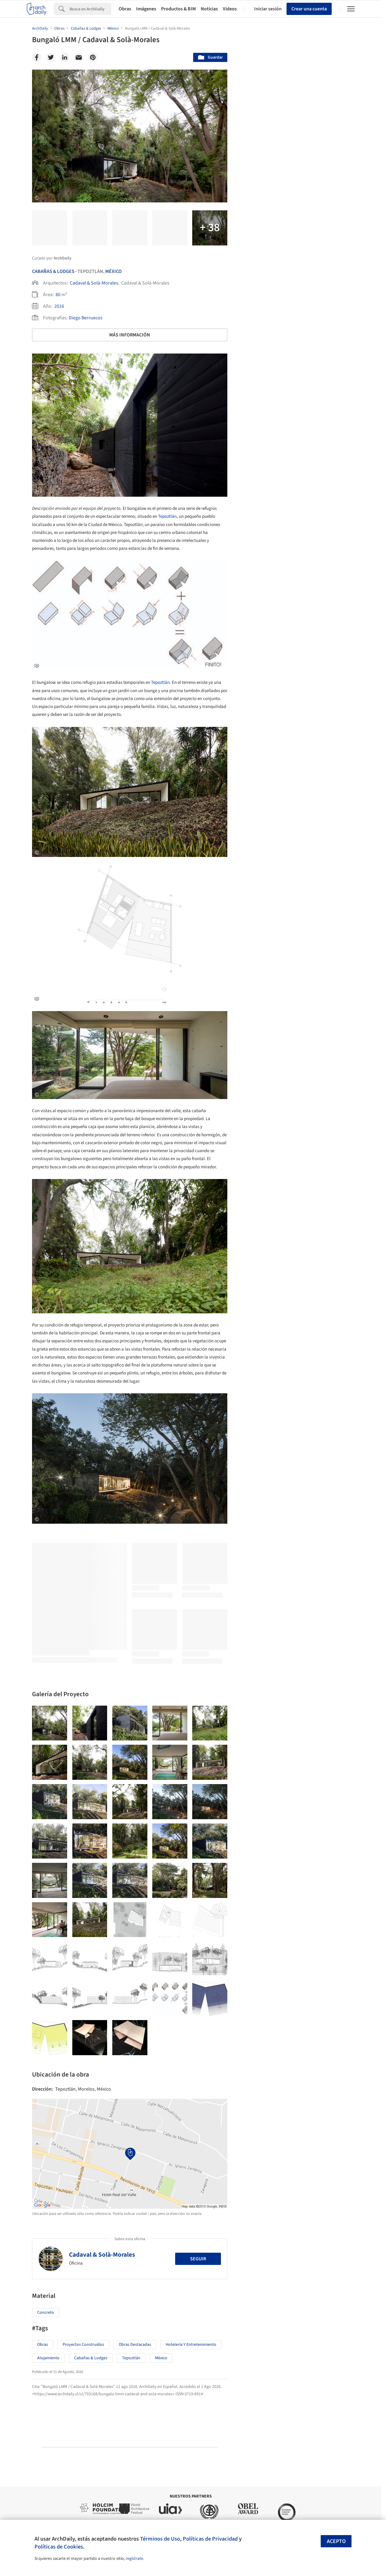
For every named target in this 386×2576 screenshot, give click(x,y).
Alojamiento (48, 2358)
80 (58, 294)
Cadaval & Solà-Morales (94, 283)
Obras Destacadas (135, 2345)
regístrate (134, 2559)
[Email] (78, 57)
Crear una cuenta (309, 8)
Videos (230, 8)
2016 (59, 306)
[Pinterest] (92, 57)
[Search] (90, 9)
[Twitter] (50, 57)
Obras (125, 8)
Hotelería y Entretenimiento (191, 2345)
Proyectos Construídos (83, 2345)
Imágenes (146, 8)
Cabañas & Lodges (53, 271)
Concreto (45, 2312)
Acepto (336, 2541)
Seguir (198, 2258)
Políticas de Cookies (58, 2547)
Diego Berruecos (86, 317)
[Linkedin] (64, 57)
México (113, 271)
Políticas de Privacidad (210, 2539)
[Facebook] (36, 57)
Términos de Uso (160, 2539)
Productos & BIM (178, 8)
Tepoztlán (167, 516)
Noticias (209, 8)
